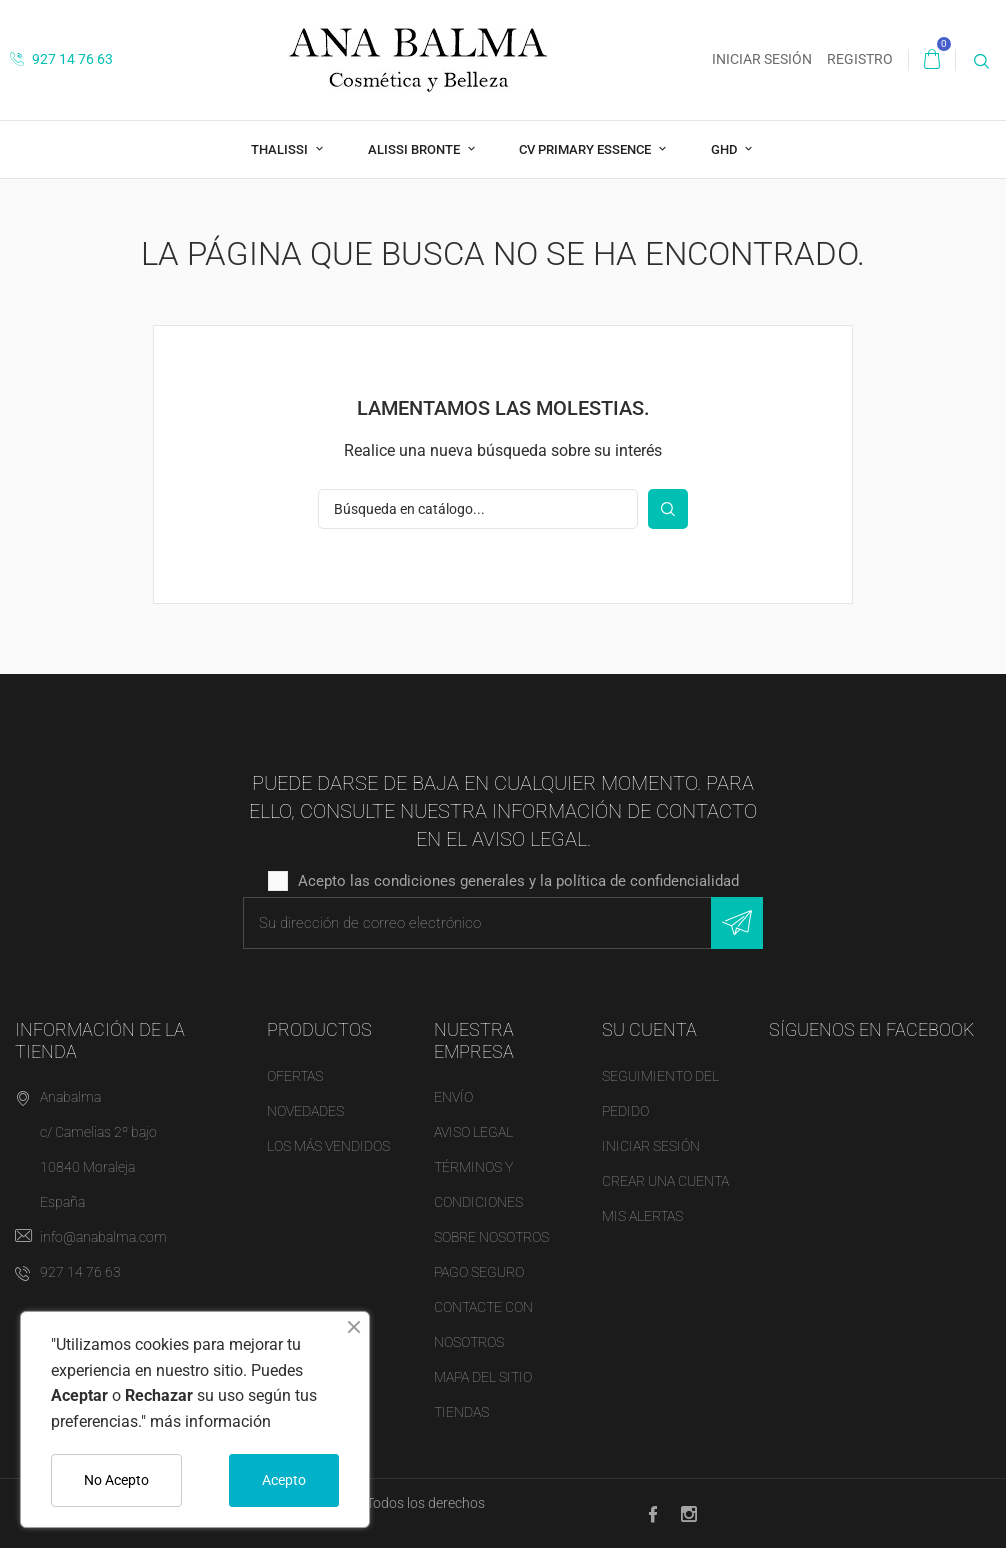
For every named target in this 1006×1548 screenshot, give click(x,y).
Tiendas (461, 1412)
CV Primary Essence (586, 149)
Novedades (305, 1111)
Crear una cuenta (665, 1181)
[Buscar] (478, 509)
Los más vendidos (328, 1146)
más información (210, 1421)
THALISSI (281, 149)
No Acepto (116, 1480)
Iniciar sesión (651, 1146)
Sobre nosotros (491, 1237)
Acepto (284, 1480)
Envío (453, 1097)
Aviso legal (473, 1132)
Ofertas (295, 1076)
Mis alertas (642, 1216)
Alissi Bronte (415, 149)
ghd (725, 149)
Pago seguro (479, 1272)
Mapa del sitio (483, 1377)
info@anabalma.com (103, 1237)
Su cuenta (649, 1029)
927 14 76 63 (61, 59)
